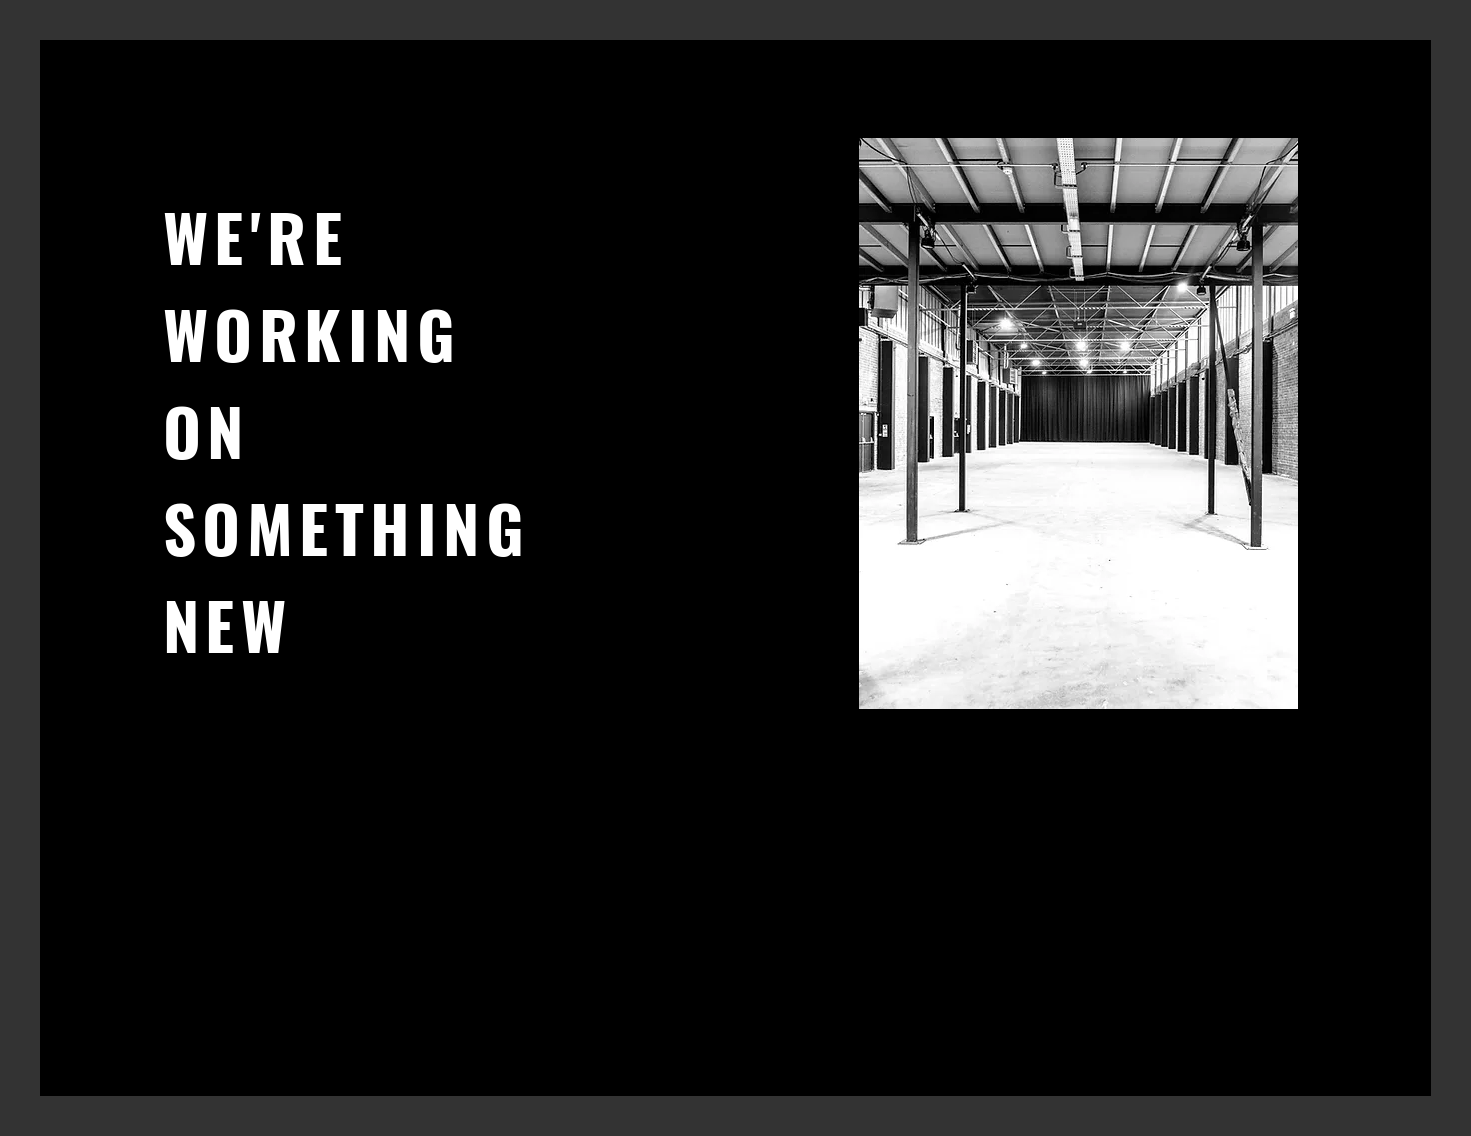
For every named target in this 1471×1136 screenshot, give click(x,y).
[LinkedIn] (265, 848)
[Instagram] (235, 848)
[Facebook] (175, 848)
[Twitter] (205, 848)
